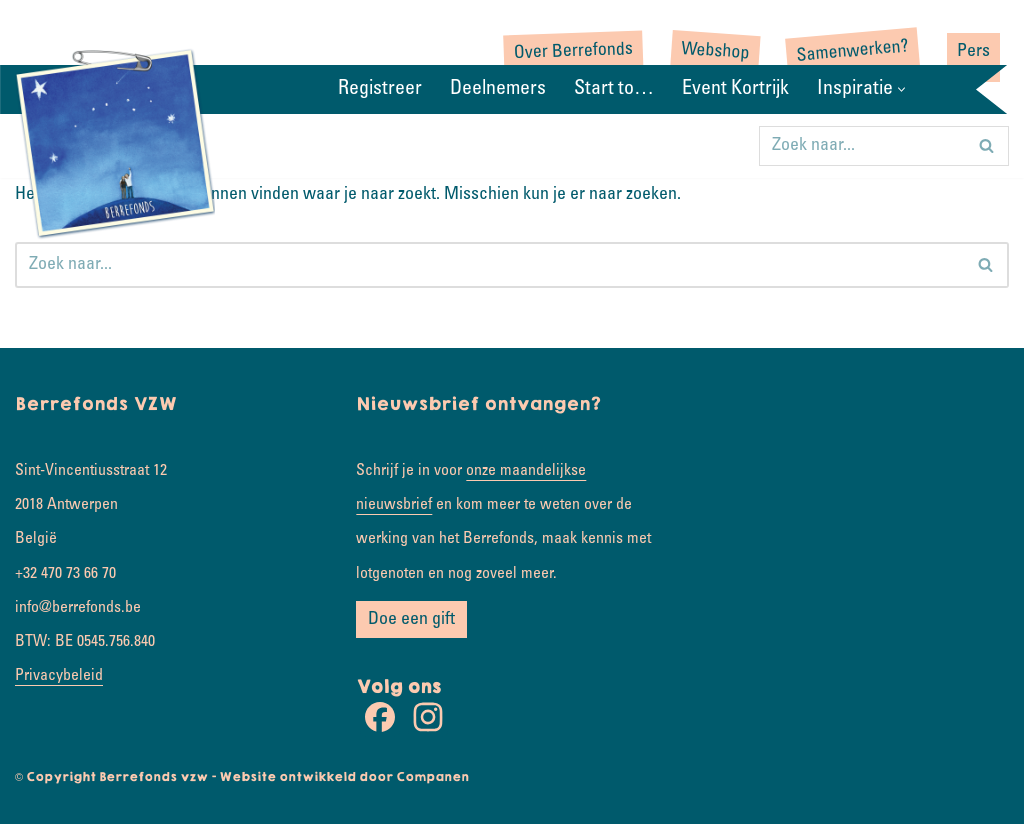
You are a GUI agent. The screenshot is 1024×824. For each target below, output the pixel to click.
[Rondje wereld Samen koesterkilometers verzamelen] (115, 142)
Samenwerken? (852, 52)
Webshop (715, 52)
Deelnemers (498, 90)
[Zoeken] (861, 146)
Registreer (380, 90)
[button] (901, 89)
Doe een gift (411, 620)
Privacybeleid (59, 676)
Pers (973, 52)
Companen (432, 777)
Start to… (614, 90)
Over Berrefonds (574, 52)
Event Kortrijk (735, 90)
